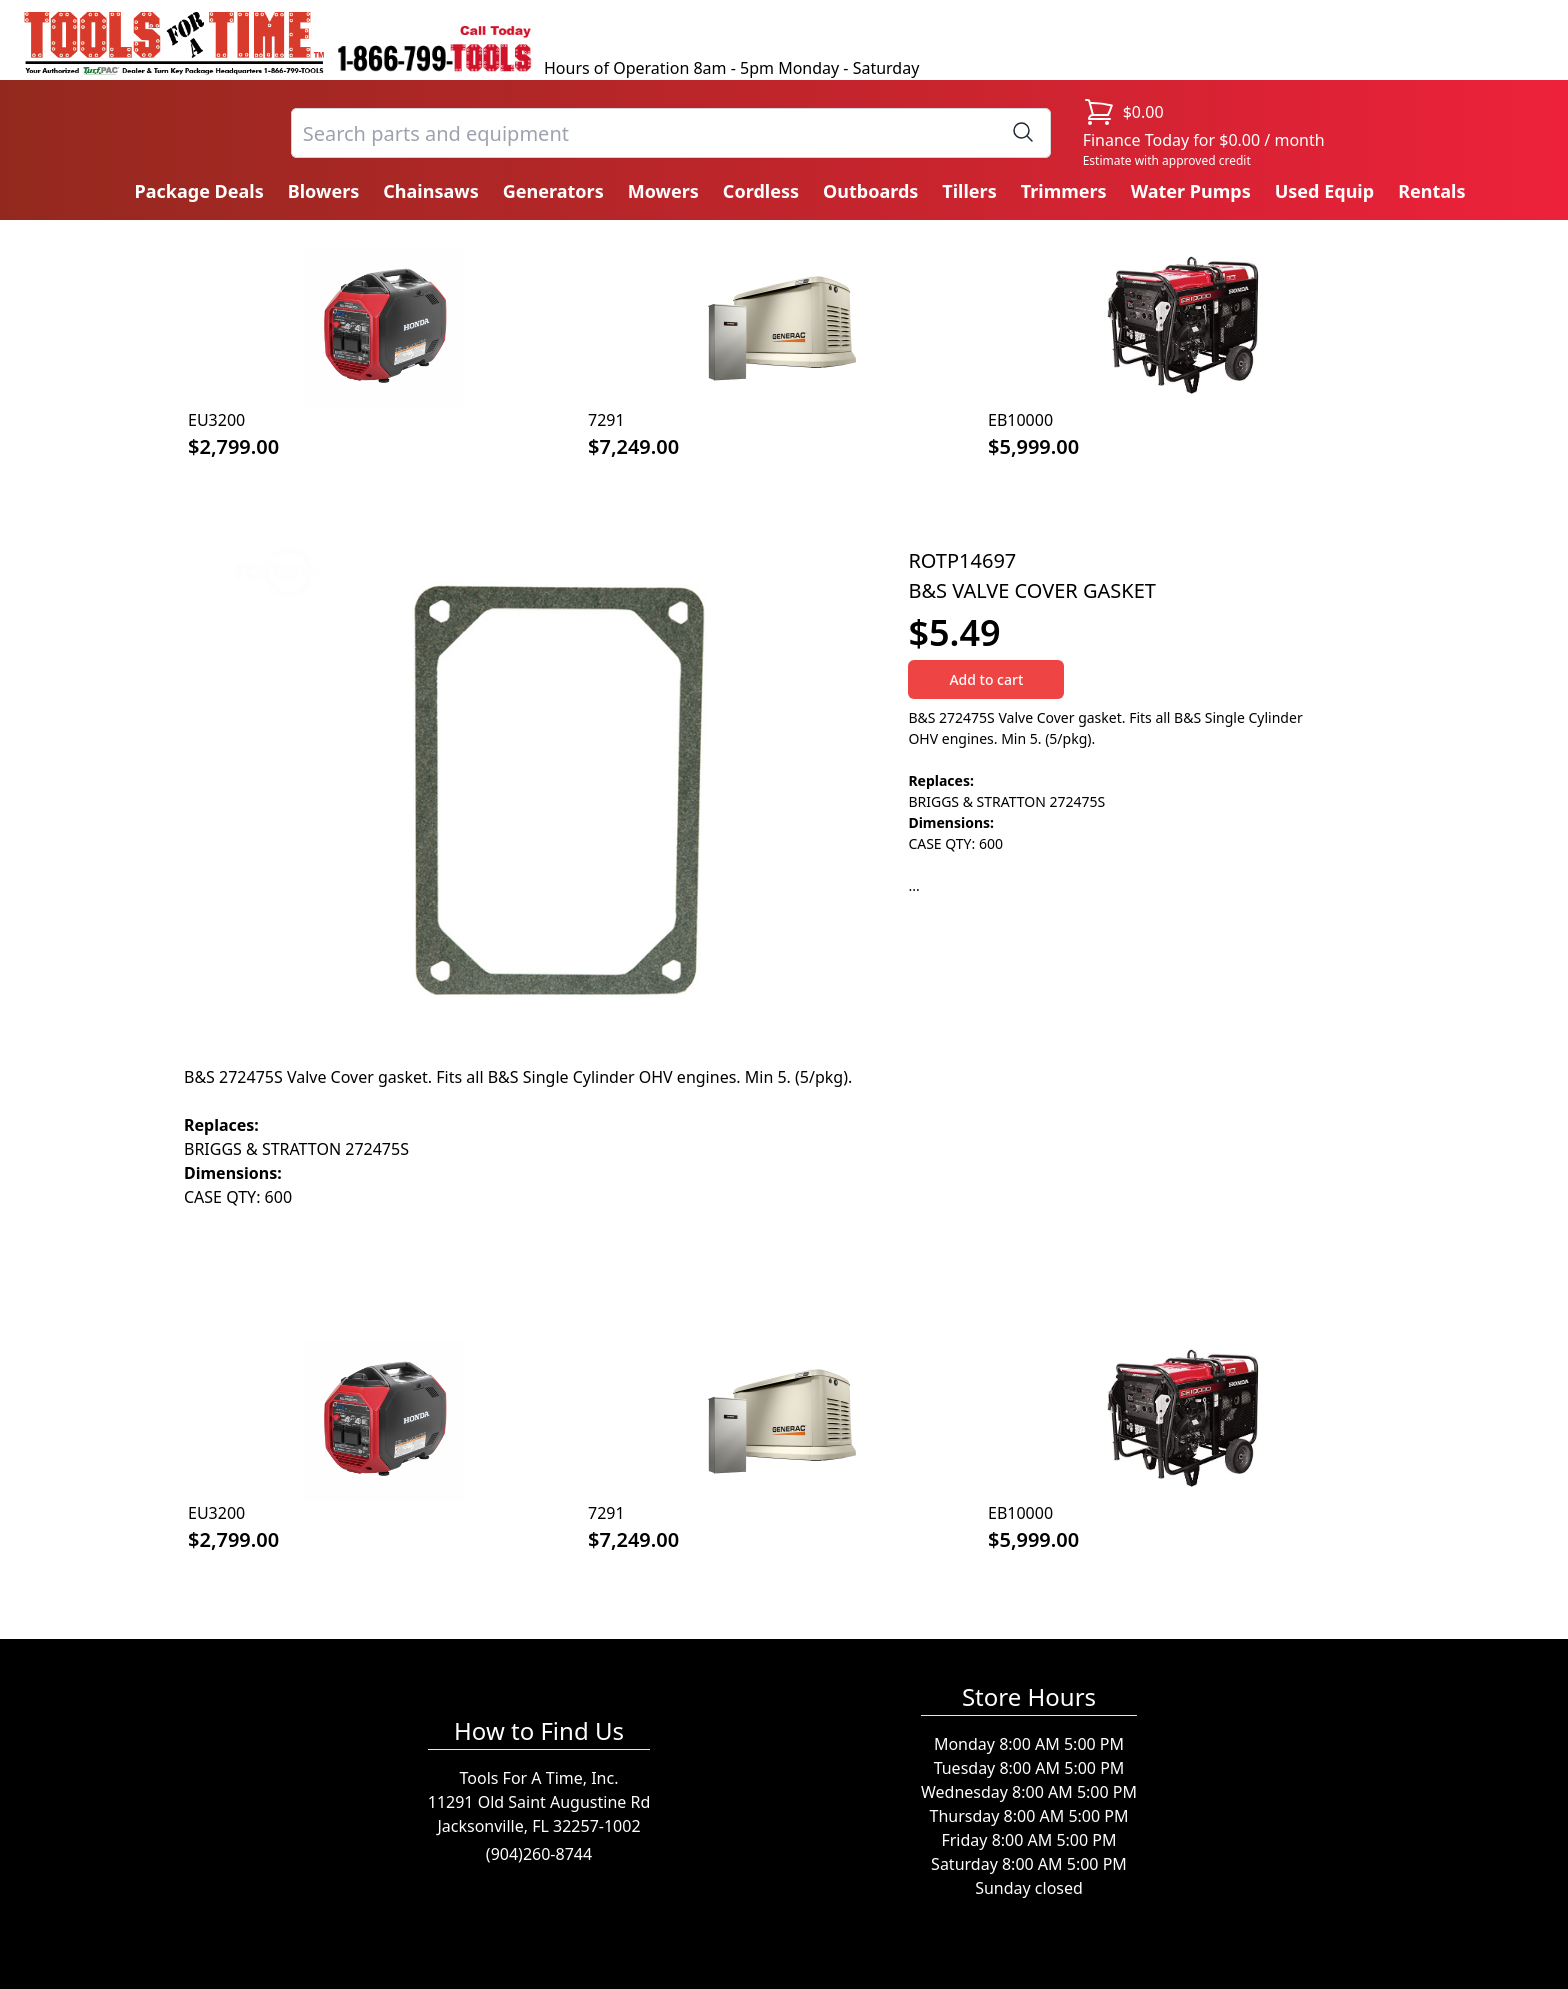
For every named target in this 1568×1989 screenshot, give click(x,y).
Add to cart (986, 679)
